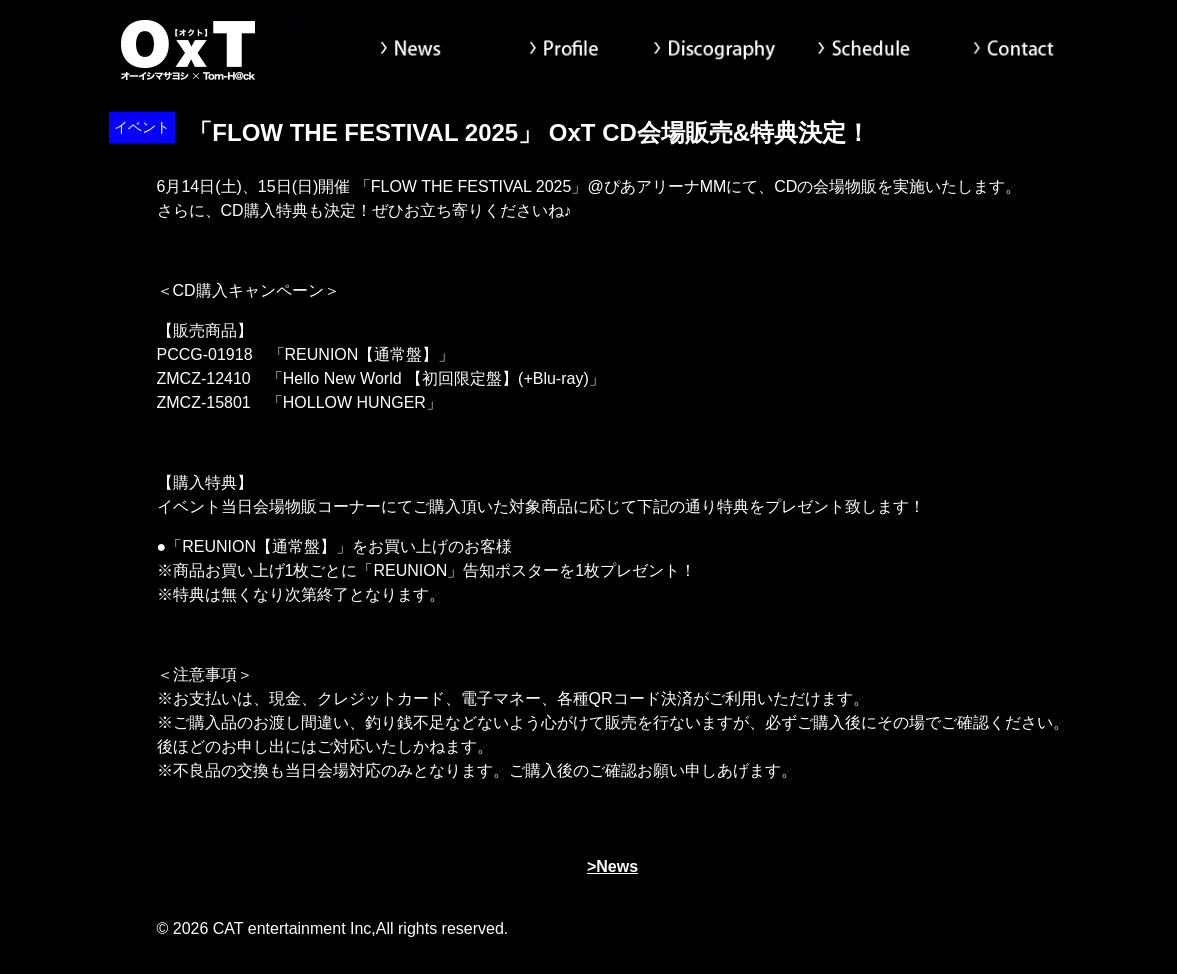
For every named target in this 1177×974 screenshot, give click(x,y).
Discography (714, 50)
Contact (1014, 50)
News (414, 50)
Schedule (864, 50)
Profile (564, 50)
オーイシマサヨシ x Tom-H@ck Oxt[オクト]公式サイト (189, 50)
